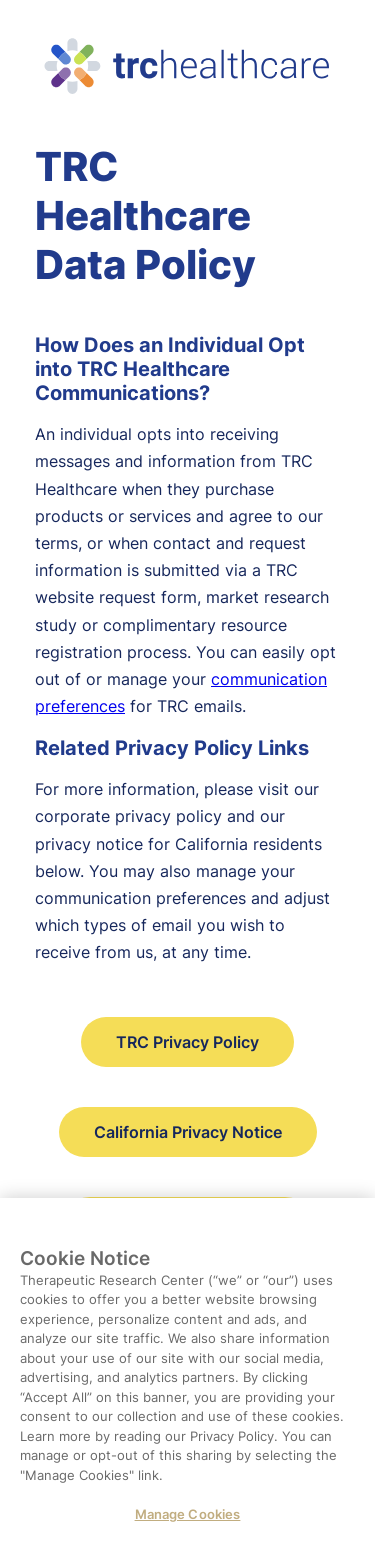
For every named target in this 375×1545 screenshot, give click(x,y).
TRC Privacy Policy (187, 1042)
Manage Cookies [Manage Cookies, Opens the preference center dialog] (188, 1524)
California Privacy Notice (188, 1132)
